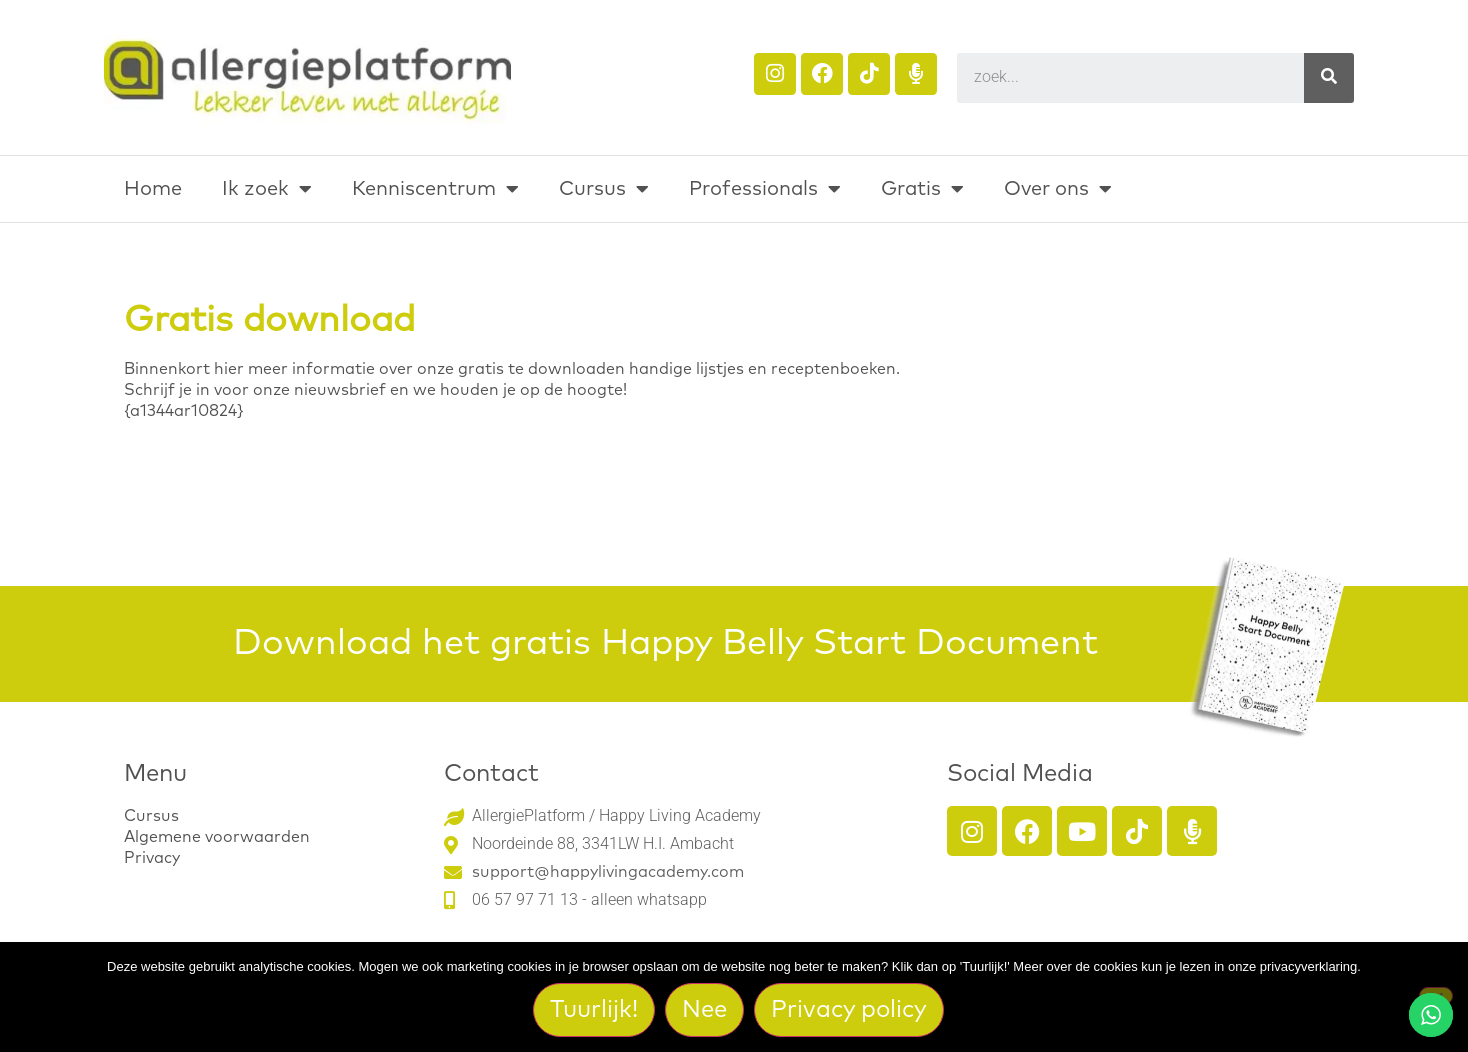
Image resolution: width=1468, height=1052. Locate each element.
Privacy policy (850, 1010)
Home (153, 189)
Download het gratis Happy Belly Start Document (665, 644)
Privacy (152, 858)
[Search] (1329, 78)
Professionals (765, 189)
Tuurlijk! (595, 1010)
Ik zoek (267, 189)
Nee (705, 1010)
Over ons (1058, 189)
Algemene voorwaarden (217, 837)
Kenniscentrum (435, 189)
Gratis (922, 189)
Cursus (604, 189)
